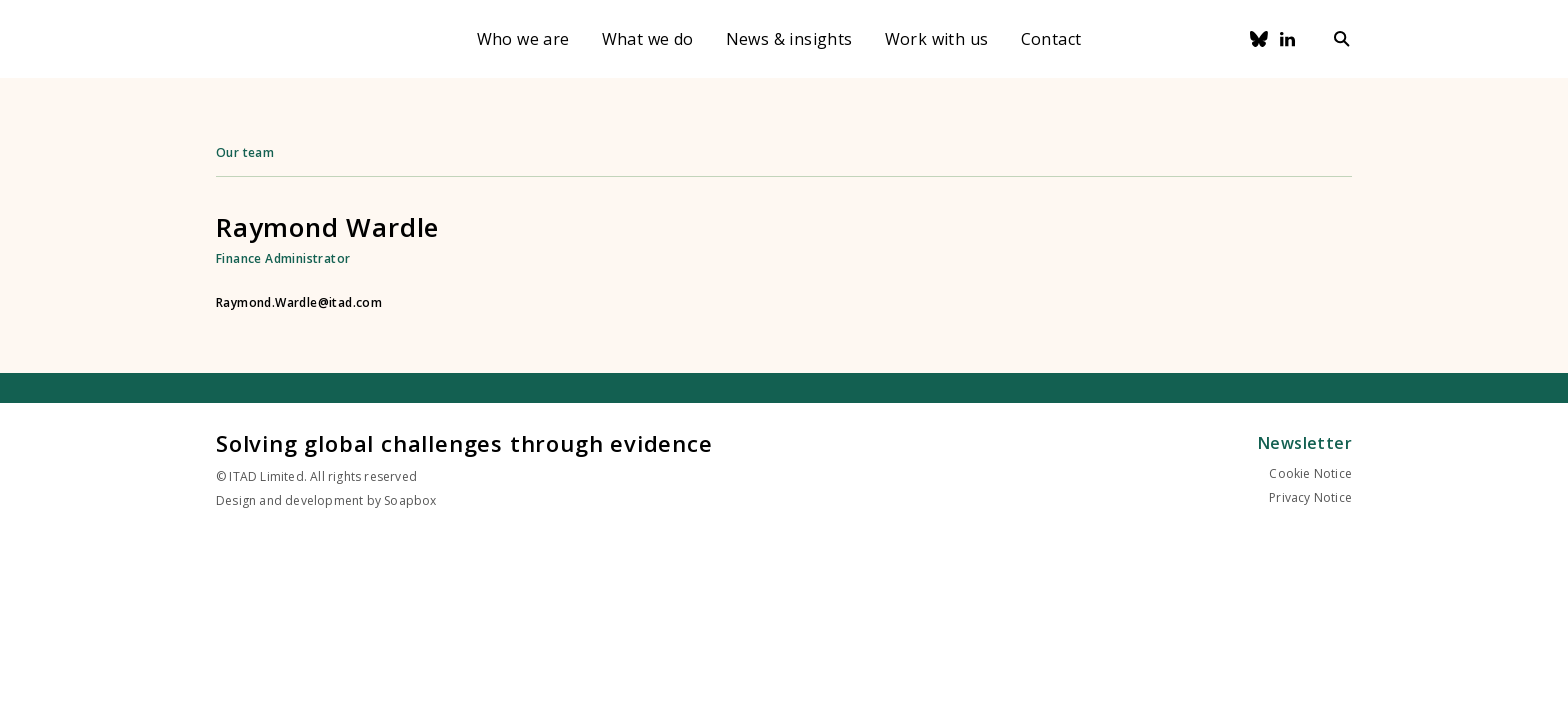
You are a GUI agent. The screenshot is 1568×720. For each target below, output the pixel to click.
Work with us (937, 39)
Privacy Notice (1310, 497)
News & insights (789, 39)
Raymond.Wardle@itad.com (299, 303)
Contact (1051, 39)
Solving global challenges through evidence (464, 443)
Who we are (523, 39)
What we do (648, 39)
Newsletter (1305, 443)
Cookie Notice (1310, 473)
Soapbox (410, 500)
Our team (245, 152)
